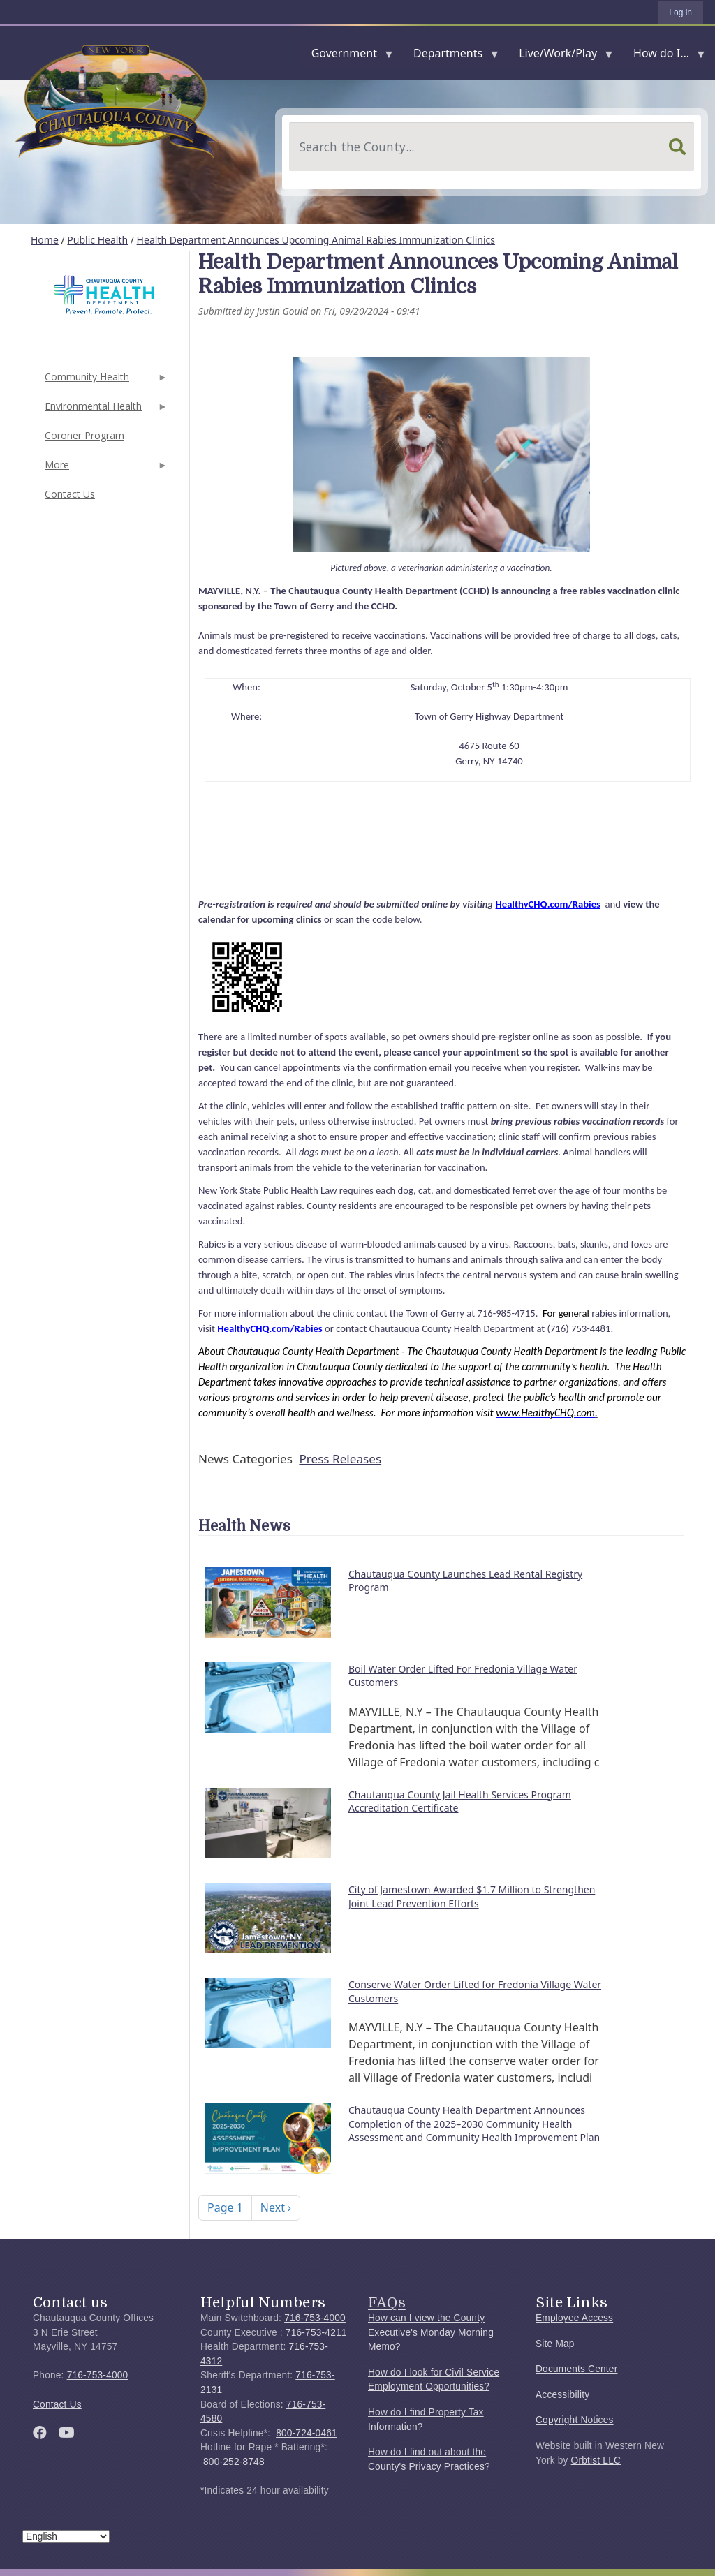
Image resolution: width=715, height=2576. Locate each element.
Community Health (105, 381)
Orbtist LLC (596, 2460)
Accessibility (562, 2395)
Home (45, 239)
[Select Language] (66, 2536)
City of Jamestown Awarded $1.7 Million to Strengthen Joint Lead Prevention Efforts (471, 1896)
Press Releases (340, 1459)
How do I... (664, 56)
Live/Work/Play (561, 56)
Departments (450, 56)
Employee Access (574, 2318)
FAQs (387, 2302)
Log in (680, 12)
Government (347, 56)
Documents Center (576, 2369)
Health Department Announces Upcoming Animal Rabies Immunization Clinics (316, 239)
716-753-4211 (316, 2332)
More (105, 469)
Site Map (555, 2344)
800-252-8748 (234, 2462)
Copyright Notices (575, 2420)
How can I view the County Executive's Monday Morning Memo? (431, 2332)
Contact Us (70, 494)
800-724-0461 (306, 2433)
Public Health (97, 239)
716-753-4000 (97, 2375)
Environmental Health (105, 410)
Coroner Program (84, 435)
